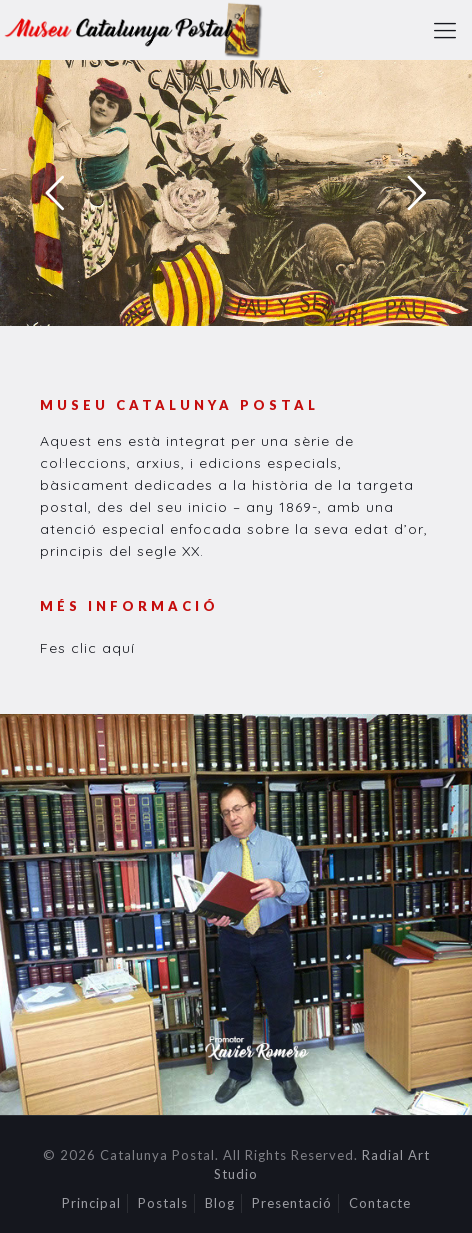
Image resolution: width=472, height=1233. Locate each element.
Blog (220, 1203)
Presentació (292, 1203)
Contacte (380, 1203)
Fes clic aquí (87, 648)
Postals (163, 1203)
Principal (91, 1203)
